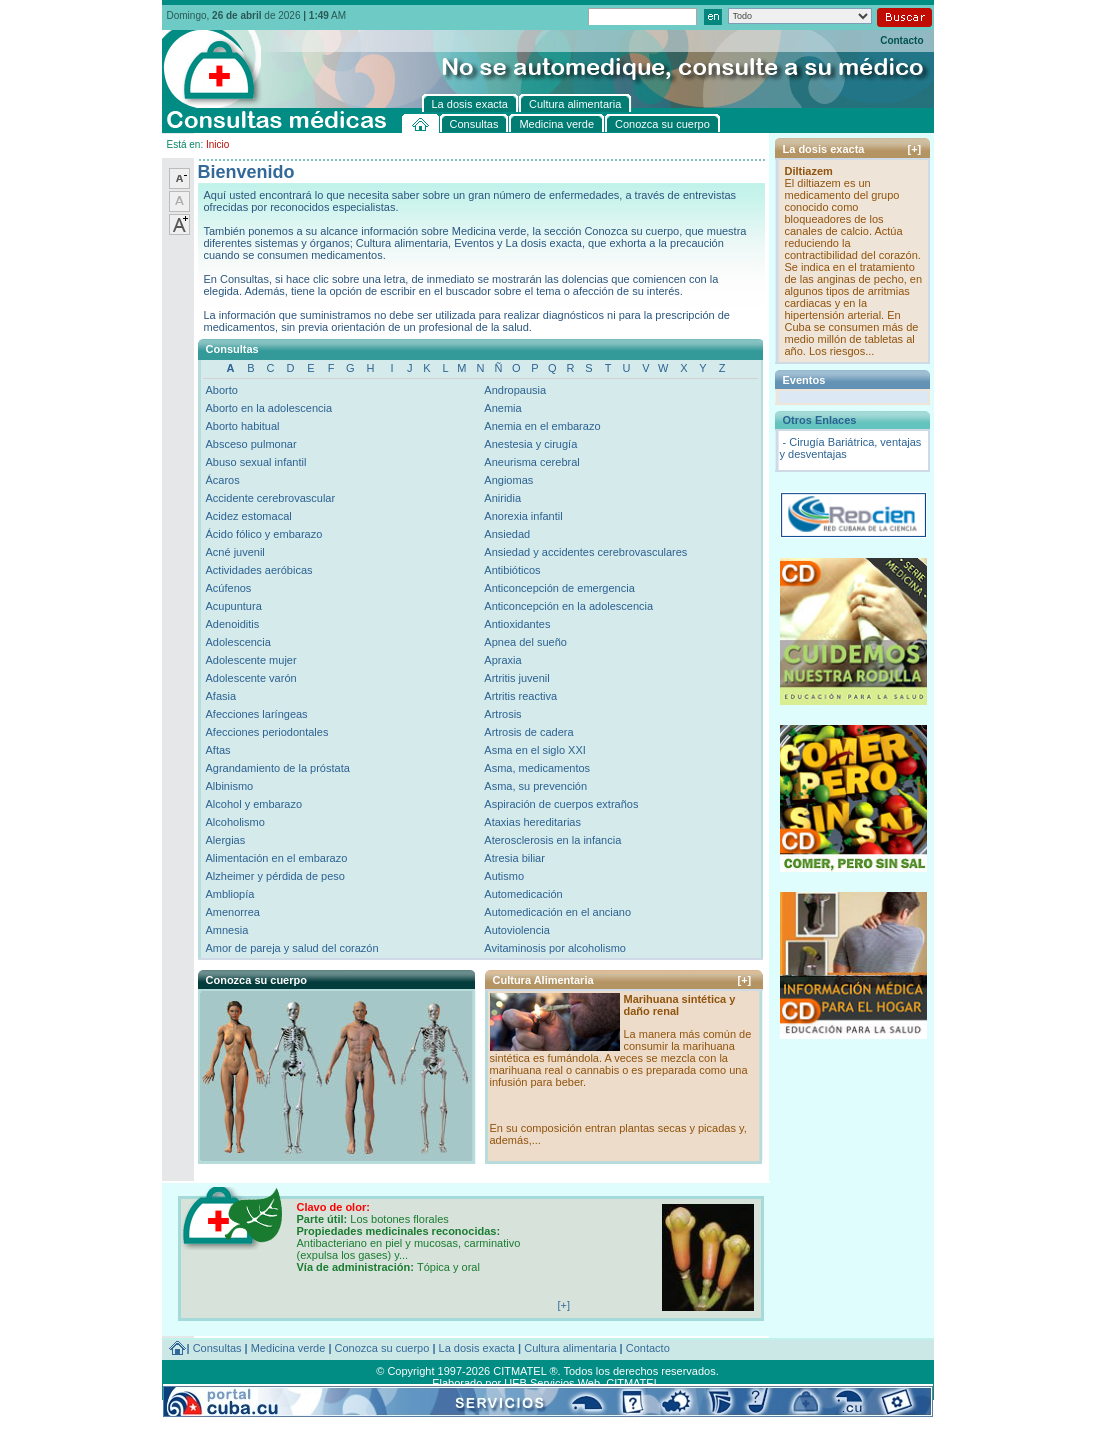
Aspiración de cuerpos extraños (561, 804)
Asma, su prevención (535, 786)
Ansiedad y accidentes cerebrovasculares (585, 552)
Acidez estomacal (249, 516)
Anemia (502, 408)
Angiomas (508, 480)
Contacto (901, 40)
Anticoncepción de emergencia (559, 588)
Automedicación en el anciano (557, 912)
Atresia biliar (514, 858)
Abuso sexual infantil (256, 462)
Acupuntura (234, 606)
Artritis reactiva (520, 696)
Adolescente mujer (251, 660)
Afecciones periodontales (267, 732)
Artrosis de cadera (528, 732)
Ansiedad (507, 534)
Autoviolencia (516, 930)
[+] (745, 980)
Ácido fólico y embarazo (264, 534)
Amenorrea (233, 912)
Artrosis (502, 714)
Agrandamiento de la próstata (278, 768)
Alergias (226, 840)
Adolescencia (238, 642)
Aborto (222, 390)
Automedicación (523, 894)
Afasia (221, 696)
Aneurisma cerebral (531, 462)
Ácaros (223, 480)
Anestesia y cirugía (530, 444)
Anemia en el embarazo (542, 426)
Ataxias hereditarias (532, 822)
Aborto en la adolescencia (269, 408)
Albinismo (230, 786)
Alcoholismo (235, 822)
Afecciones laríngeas (257, 714)
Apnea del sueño (525, 642)
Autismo (504, 876)
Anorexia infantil (523, 516)
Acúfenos (229, 588)
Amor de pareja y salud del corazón (292, 948)
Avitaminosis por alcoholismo (555, 948)
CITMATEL (633, 1383)
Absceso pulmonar (251, 444)
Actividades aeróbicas (259, 570)
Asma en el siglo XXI (535, 750)
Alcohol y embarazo (254, 804)
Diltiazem (809, 171)
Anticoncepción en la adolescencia (568, 606)
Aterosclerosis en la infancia (552, 840)
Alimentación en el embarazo (277, 858)
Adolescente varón (251, 678)
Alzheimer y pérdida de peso (275, 876)
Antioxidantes (517, 624)
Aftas (218, 750)
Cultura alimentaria (570, 1348)
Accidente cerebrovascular (271, 498)
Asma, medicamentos (537, 768)
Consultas (217, 1348)
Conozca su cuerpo (382, 1348)
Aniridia (502, 498)
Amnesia (227, 930)
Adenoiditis (233, 624)
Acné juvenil (235, 552)
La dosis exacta (477, 1348)
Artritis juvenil (516, 678)
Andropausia (515, 390)
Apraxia (502, 660)
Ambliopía (230, 894)
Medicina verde (288, 1348)
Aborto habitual (243, 426)
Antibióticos (512, 570)
